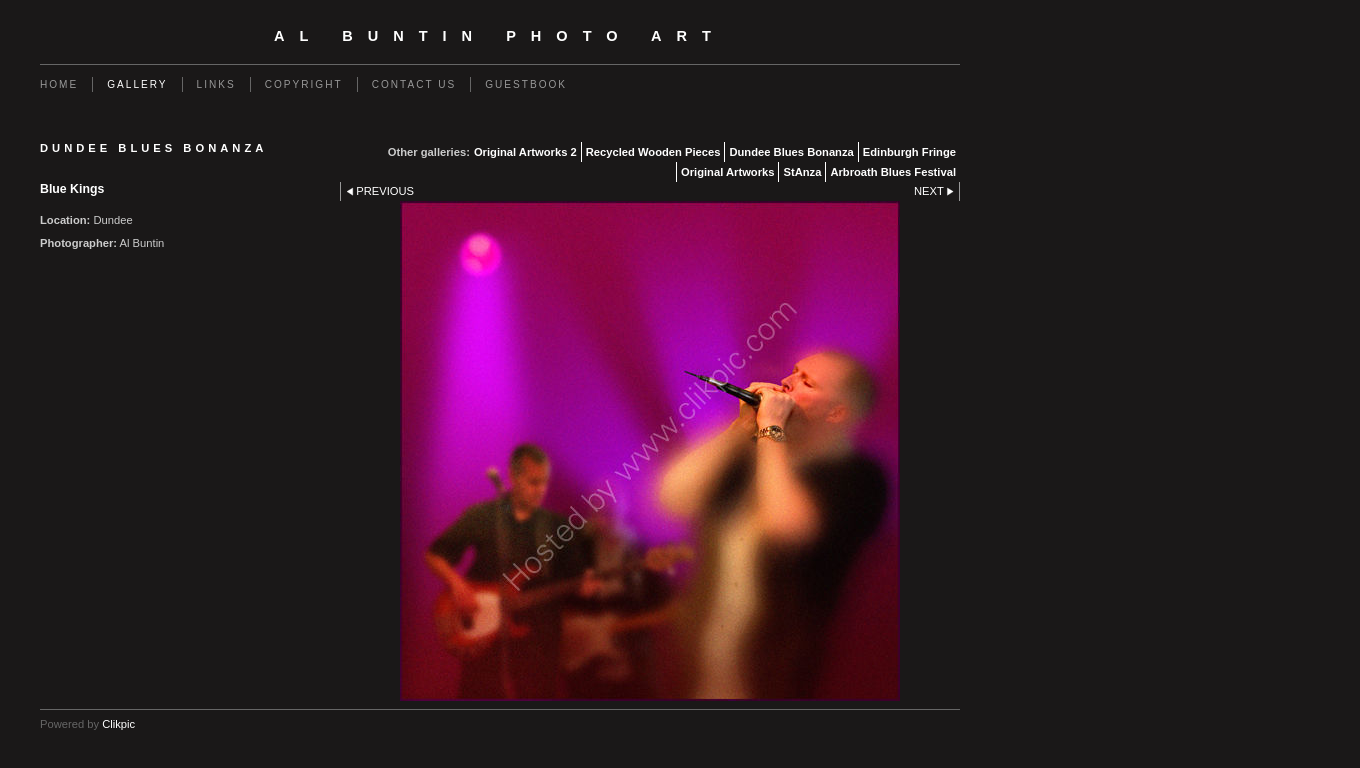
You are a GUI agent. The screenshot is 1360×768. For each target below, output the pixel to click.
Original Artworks (727, 172)
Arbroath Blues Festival (893, 172)
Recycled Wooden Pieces (653, 152)
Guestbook (526, 84)
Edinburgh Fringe (909, 152)
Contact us (414, 84)
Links (216, 84)
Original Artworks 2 (525, 152)
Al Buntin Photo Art (500, 36)
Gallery (137, 84)
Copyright (304, 84)
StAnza (802, 172)
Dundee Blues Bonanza (791, 152)
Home (59, 84)
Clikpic (118, 724)
